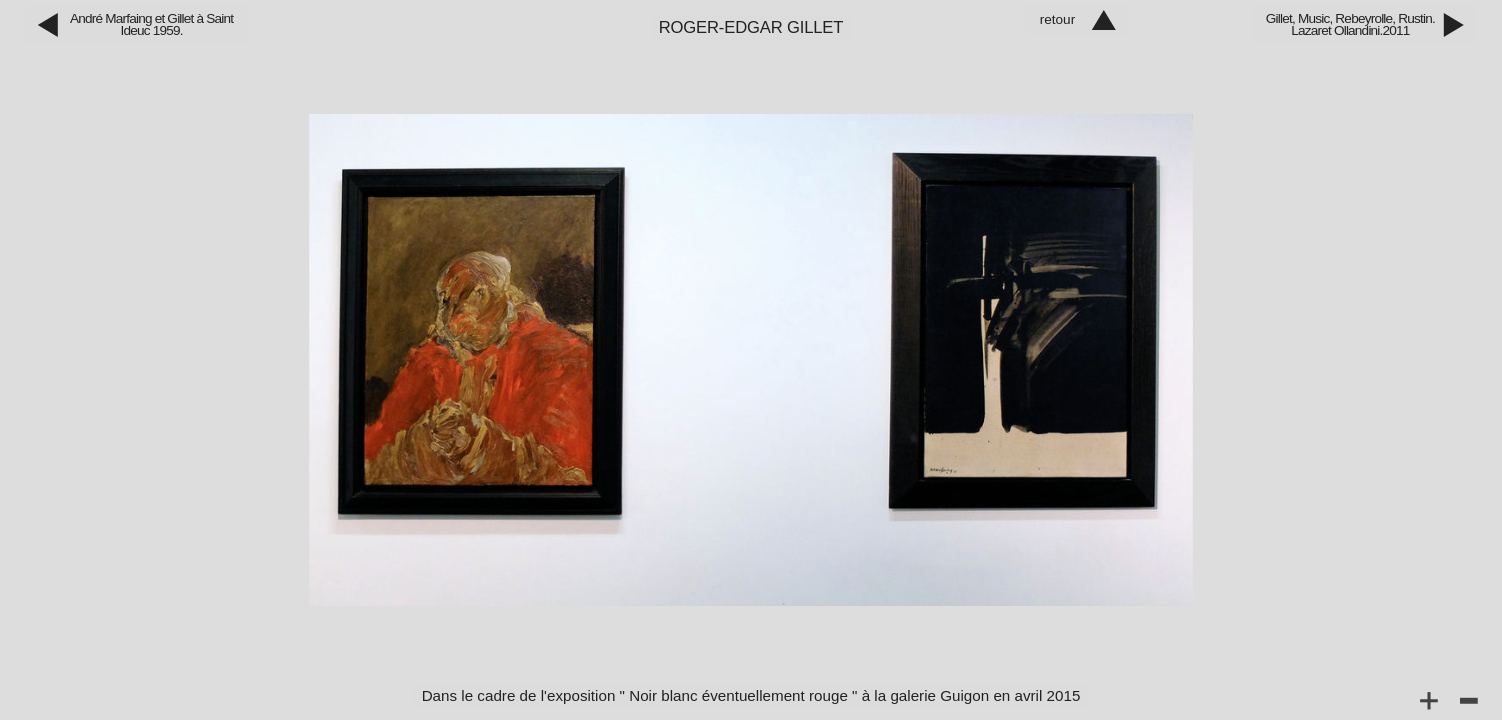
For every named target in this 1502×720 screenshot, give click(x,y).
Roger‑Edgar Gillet (751, 27)
